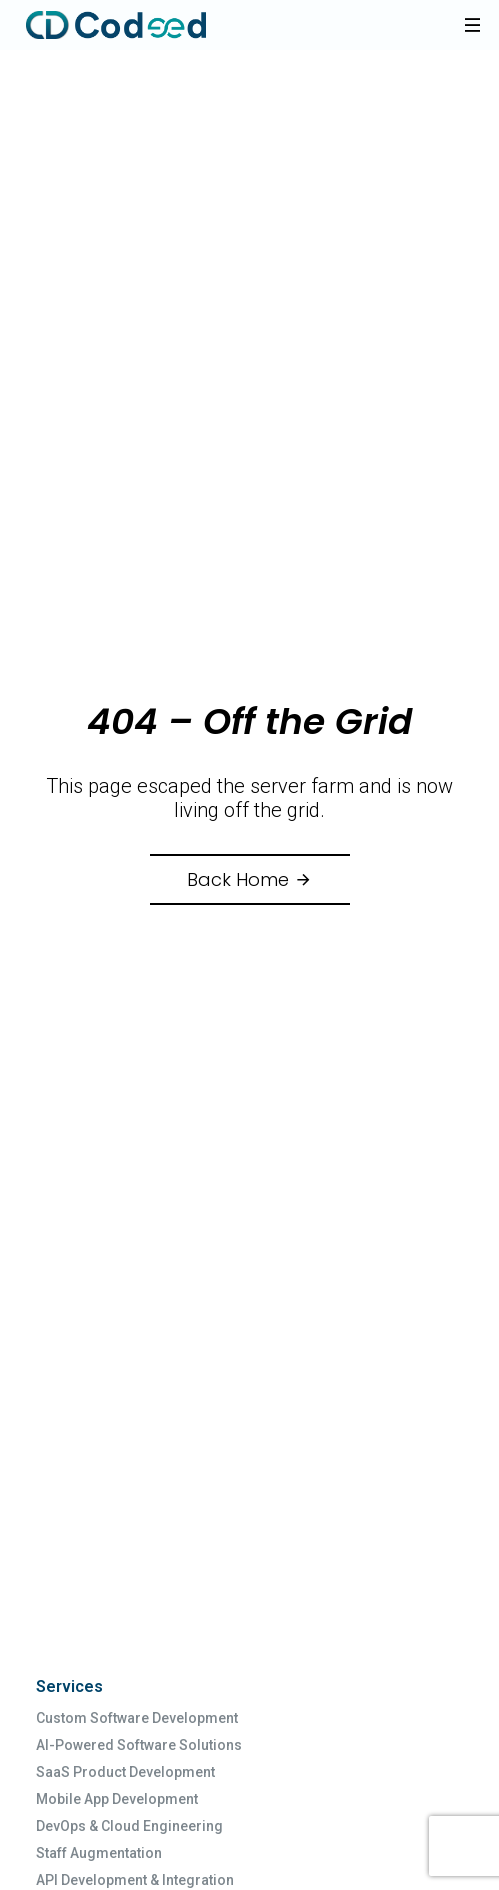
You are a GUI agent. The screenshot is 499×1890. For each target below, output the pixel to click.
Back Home (250, 879)
